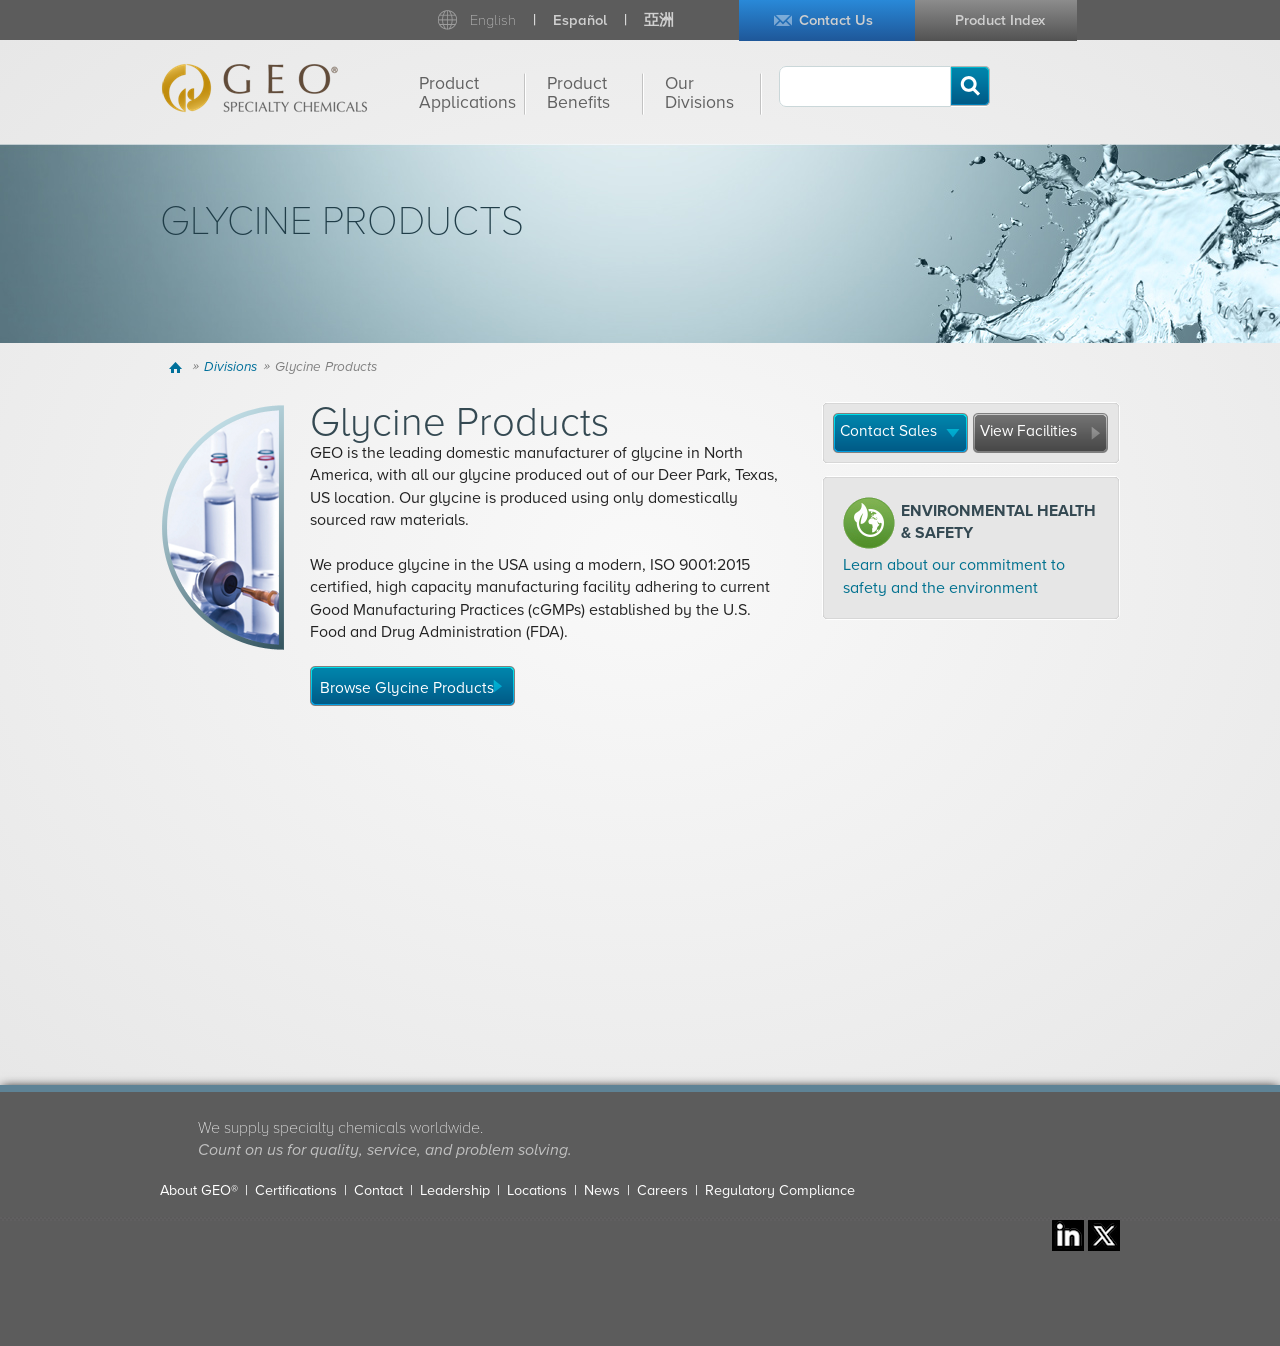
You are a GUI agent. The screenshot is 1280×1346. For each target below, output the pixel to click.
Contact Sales (888, 431)
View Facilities (1028, 431)
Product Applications (467, 93)
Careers (662, 1190)
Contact (378, 1190)
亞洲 (659, 20)
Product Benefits (578, 93)
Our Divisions (699, 93)
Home (178, 367)
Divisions (230, 367)
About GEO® (199, 1190)
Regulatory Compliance (780, 1190)
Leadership (455, 1190)
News (602, 1190)
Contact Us (836, 20)
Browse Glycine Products (407, 688)
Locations (537, 1190)
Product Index (1000, 20)
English (493, 20)
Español (580, 20)
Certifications (296, 1190)
